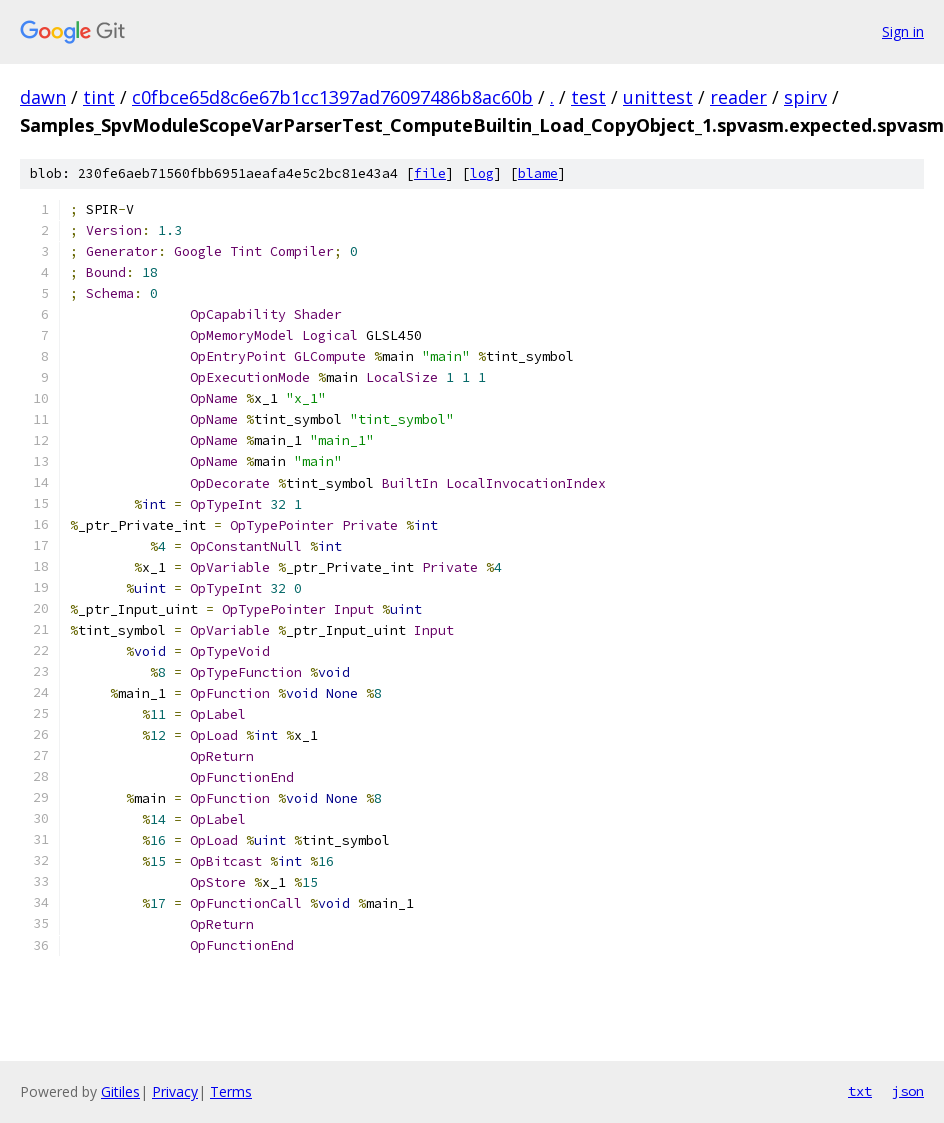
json (908, 1091)
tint (99, 97)
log (482, 173)
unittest (658, 97)
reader (738, 97)
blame (538, 173)
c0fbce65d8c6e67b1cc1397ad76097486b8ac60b (332, 97)
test (588, 97)
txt (860, 1091)
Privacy (175, 1091)
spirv (805, 97)
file (430, 173)
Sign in (903, 31)
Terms (231, 1091)
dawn (43, 97)
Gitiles (120, 1091)
